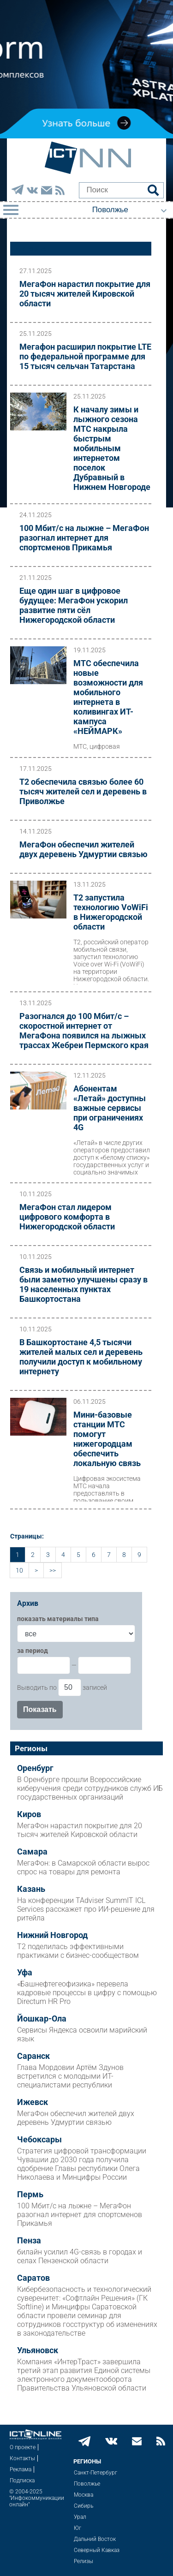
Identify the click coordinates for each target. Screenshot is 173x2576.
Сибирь (83, 2506)
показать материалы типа (58, 1618)
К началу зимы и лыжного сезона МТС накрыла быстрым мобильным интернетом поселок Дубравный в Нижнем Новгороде (111, 448)
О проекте (23, 2447)
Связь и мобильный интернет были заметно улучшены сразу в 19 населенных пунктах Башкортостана (83, 1284)
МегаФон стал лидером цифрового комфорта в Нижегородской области (67, 1216)
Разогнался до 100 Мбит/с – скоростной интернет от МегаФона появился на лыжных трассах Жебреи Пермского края (84, 1030)
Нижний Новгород (52, 1935)
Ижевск (32, 2102)
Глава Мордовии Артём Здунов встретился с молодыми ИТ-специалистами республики (70, 2076)
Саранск (33, 2056)
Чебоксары (39, 2139)
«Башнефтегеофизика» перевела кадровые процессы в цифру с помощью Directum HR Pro (87, 1993)
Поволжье (87, 2484)
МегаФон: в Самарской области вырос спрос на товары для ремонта (83, 1867)
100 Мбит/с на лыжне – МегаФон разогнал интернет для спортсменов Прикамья (84, 537)
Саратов (33, 2278)
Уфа (24, 1972)
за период (32, 1650)
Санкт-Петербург (95, 2472)
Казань (31, 1889)
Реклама (20, 2469)
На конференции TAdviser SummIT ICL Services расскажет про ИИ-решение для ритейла (86, 1909)
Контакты (22, 2458)
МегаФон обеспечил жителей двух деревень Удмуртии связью (83, 849)
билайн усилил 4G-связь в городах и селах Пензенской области (79, 2256)
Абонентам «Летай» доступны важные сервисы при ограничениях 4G (109, 1108)
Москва (83, 2495)
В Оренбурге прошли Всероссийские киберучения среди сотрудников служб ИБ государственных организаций (90, 1788)
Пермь (30, 2194)
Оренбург (35, 1768)
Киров (29, 1814)
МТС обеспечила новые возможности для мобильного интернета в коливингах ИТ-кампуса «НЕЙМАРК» (108, 697)
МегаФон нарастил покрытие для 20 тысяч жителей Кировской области (84, 293)
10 (19, 1570)
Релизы (83, 2561)
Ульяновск (37, 2350)
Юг (77, 2528)
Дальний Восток (95, 2539)
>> (52, 1570)
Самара (32, 1851)
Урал (80, 2517)
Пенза (29, 2240)
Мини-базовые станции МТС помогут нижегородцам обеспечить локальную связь (107, 1439)
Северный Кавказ (96, 2550)
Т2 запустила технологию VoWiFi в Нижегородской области (110, 912)
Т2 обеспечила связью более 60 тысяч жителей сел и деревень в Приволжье (83, 791)
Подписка (22, 2480)
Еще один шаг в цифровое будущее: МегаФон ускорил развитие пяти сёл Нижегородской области (73, 605)
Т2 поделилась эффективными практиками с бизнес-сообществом (78, 1951)
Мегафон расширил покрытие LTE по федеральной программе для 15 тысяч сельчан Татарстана (85, 356)
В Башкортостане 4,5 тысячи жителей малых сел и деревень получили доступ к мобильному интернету (81, 1356)
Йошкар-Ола (41, 2018)
